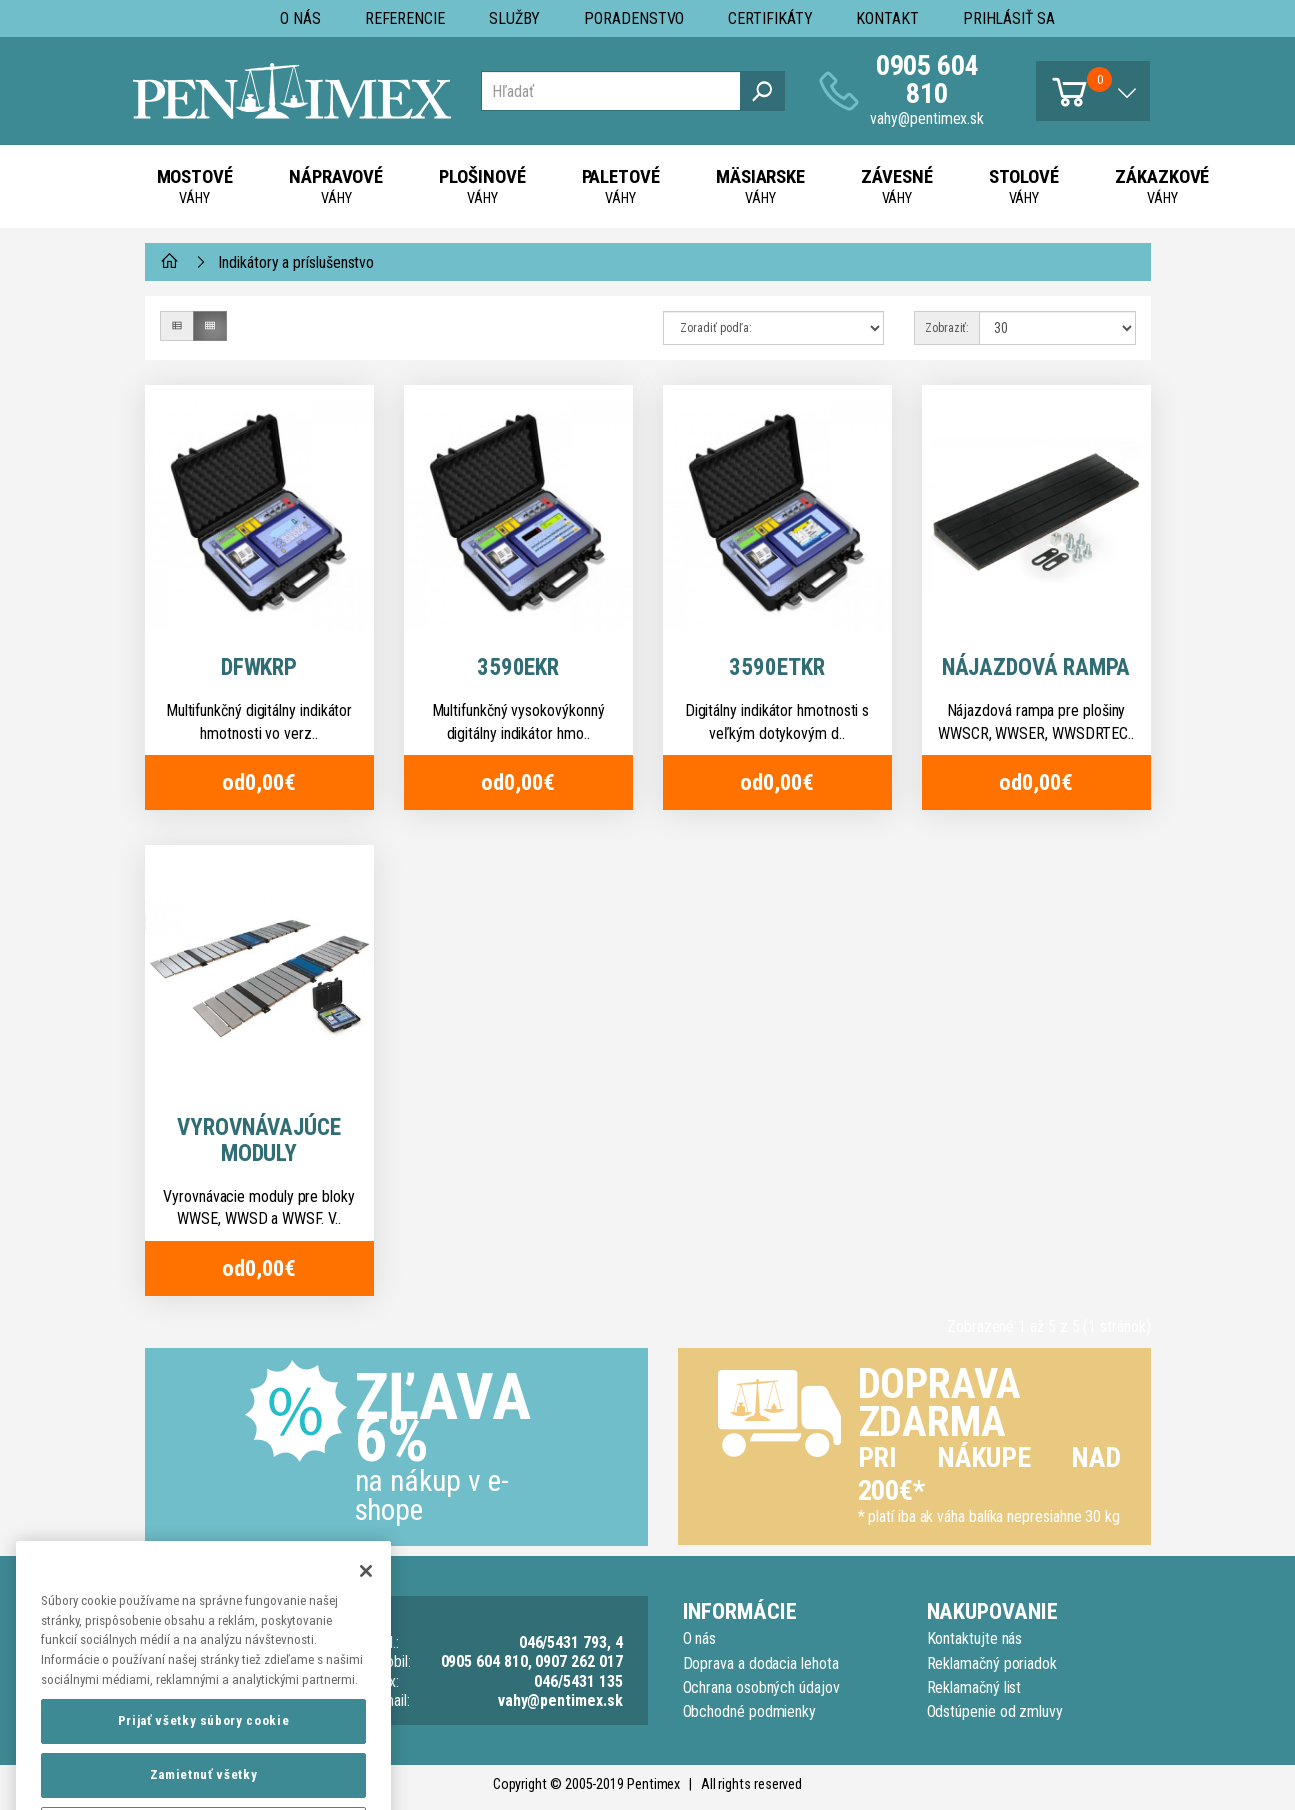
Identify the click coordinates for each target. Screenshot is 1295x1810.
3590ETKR (776, 667)
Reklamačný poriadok (992, 1663)
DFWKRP (259, 667)
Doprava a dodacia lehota (761, 1663)
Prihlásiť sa (1009, 18)
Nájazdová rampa (1036, 667)
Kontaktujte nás (975, 1638)
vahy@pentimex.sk (927, 118)
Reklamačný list (974, 1687)
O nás (300, 18)
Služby (515, 18)
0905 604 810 (927, 79)
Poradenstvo (634, 18)
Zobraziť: (947, 328)
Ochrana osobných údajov (761, 1687)
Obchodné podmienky (750, 1711)
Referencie (405, 18)
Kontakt (887, 18)
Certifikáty (770, 18)
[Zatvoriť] (366, 1612)
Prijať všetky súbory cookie (204, 1762)
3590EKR (518, 667)
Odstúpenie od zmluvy (995, 1711)
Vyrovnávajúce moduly (259, 1140)
